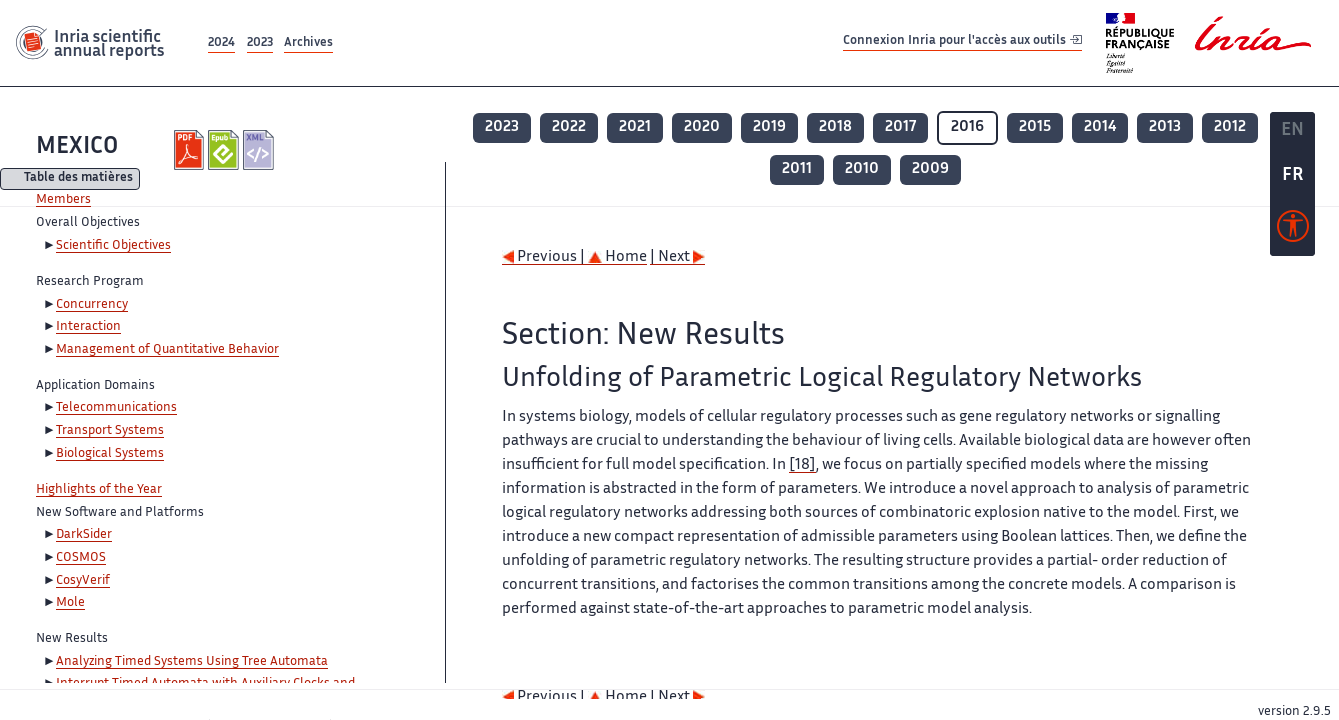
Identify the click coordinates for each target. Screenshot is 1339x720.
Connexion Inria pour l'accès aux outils (962, 42)
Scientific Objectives (113, 246)
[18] (802, 465)
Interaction (88, 327)
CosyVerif (83, 581)
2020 (702, 127)
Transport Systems (110, 431)
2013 (1165, 127)
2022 (569, 127)
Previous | (545, 257)
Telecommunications (116, 408)
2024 (221, 43)
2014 (1100, 127)
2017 (900, 127)
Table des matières (78, 179)
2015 (1035, 127)
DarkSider (84, 535)
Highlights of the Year (99, 490)
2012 (1230, 127)
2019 (769, 127)
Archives (308, 43)
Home (617, 257)
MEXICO (77, 147)
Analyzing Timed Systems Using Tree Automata (192, 662)
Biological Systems (110, 454)
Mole (70, 603)
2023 (260, 43)
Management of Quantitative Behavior (167, 350)
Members (63, 200)
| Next (677, 257)
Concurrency (92, 305)
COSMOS (81, 558)
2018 (835, 127)
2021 (635, 127)
